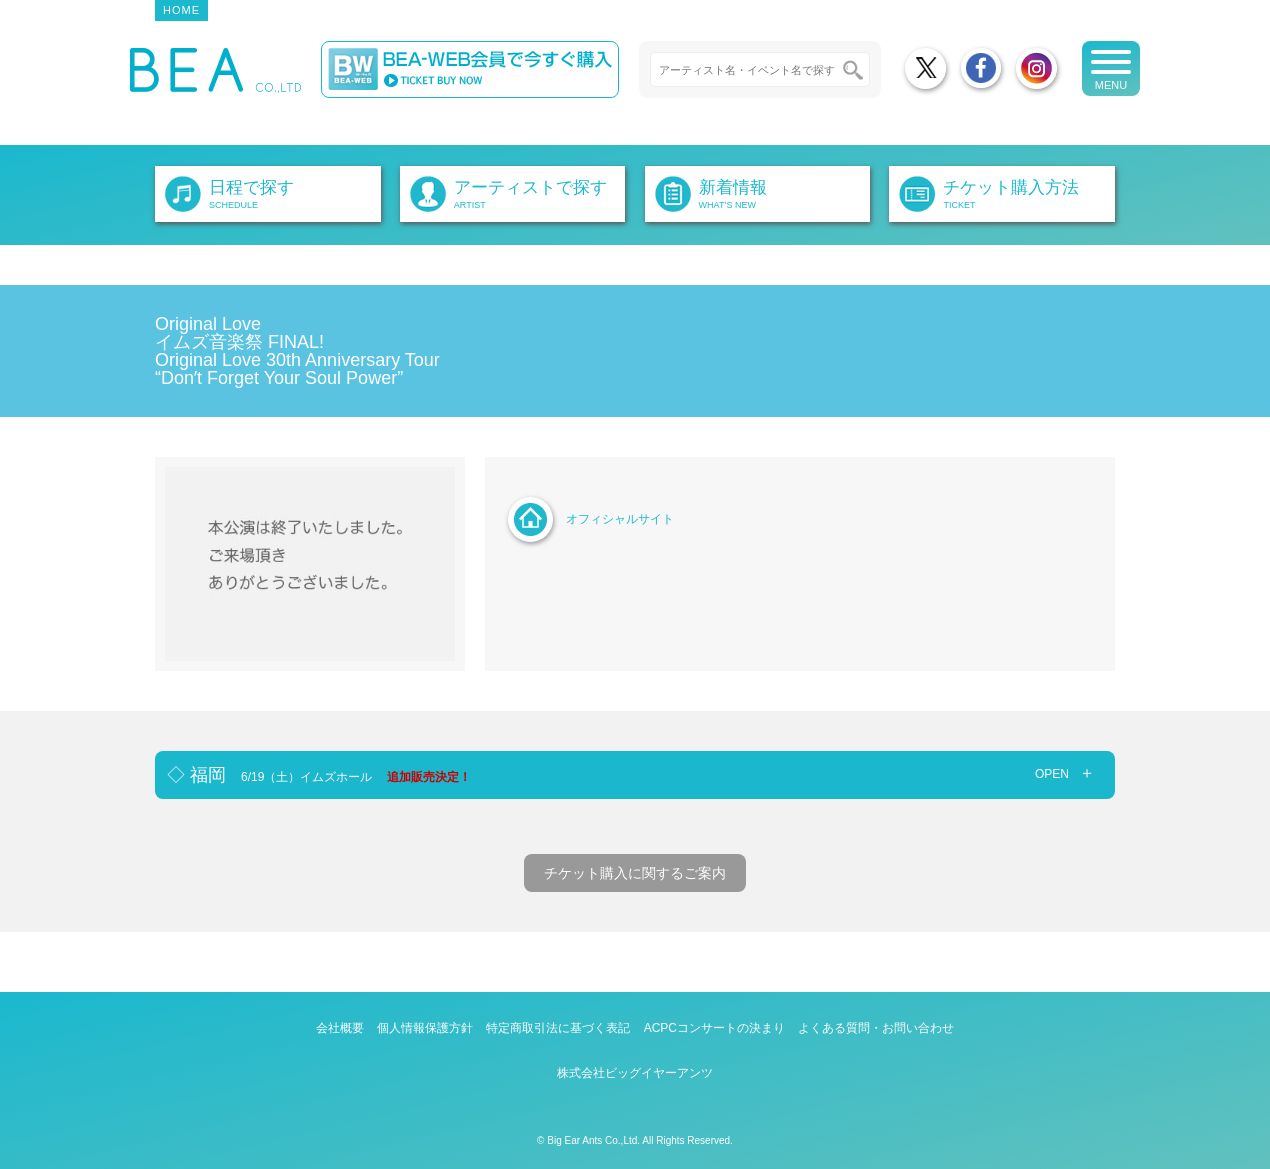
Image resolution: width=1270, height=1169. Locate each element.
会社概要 (340, 1028)
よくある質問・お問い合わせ (876, 1028)
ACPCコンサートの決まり (714, 1028)
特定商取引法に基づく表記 (558, 1028)
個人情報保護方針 (425, 1028)
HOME (181, 10)
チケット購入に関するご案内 (635, 873)
